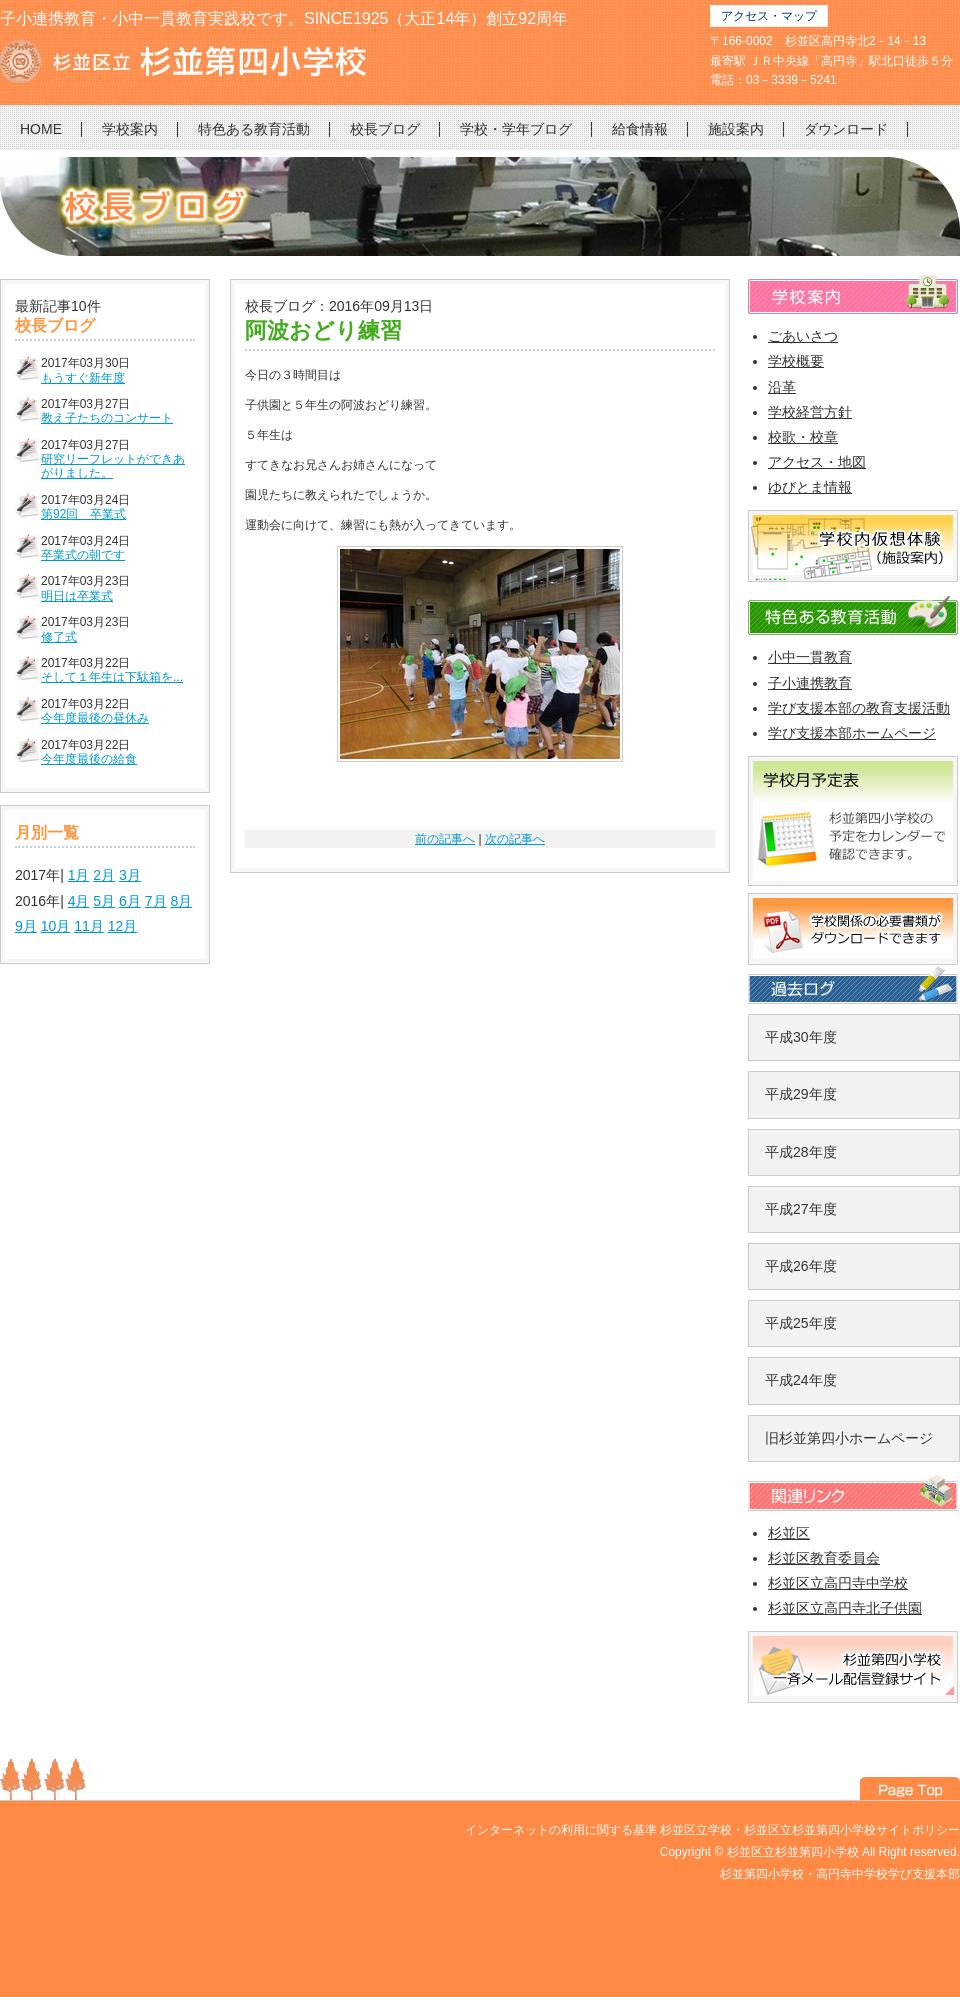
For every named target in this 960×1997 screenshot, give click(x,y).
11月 (89, 926)
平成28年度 (801, 1152)
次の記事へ (515, 839)
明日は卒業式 (77, 596)
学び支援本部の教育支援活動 (859, 708)
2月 (104, 875)
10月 (56, 926)
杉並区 (789, 1533)
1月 (79, 875)
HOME (41, 129)
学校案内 (130, 129)
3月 (130, 875)
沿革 (782, 387)
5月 (104, 901)
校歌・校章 (803, 437)
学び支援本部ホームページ (852, 733)
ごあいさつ (803, 336)
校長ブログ (385, 129)
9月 (26, 926)
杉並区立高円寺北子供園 (845, 1608)
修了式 (59, 637)
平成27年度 (801, 1209)
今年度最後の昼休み (95, 718)
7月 (156, 901)
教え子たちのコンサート (107, 418)
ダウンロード (846, 129)
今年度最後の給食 (89, 759)
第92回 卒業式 (83, 514)
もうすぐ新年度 (83, 378)
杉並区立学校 (696, 1830)
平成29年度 (801, 1094)
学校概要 (796, 361)
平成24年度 (801, 1380)
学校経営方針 (810, 412)
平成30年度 (801, 1037)
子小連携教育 (810, 683)
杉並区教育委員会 (824, 1558)
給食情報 (640, 129)
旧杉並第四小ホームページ (849, 1438)
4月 (79, 901)
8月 (181, 901)
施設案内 (736, 129)
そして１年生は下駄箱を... (112, 677)
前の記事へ (445, 839)
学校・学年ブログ (516, 129)
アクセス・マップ (769, 16)
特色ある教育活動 (254, 129)
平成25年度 (801, 1323)
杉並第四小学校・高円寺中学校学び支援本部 (840, 1874)
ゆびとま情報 (810, 487)
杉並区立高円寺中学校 (838, 1583)
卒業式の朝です (83, 555)
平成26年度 (801, 1266)
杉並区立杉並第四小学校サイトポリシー (852, 1830)
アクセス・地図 (817, 462)
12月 (123, 926)
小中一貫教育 (810, 657)
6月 (130, 901)
